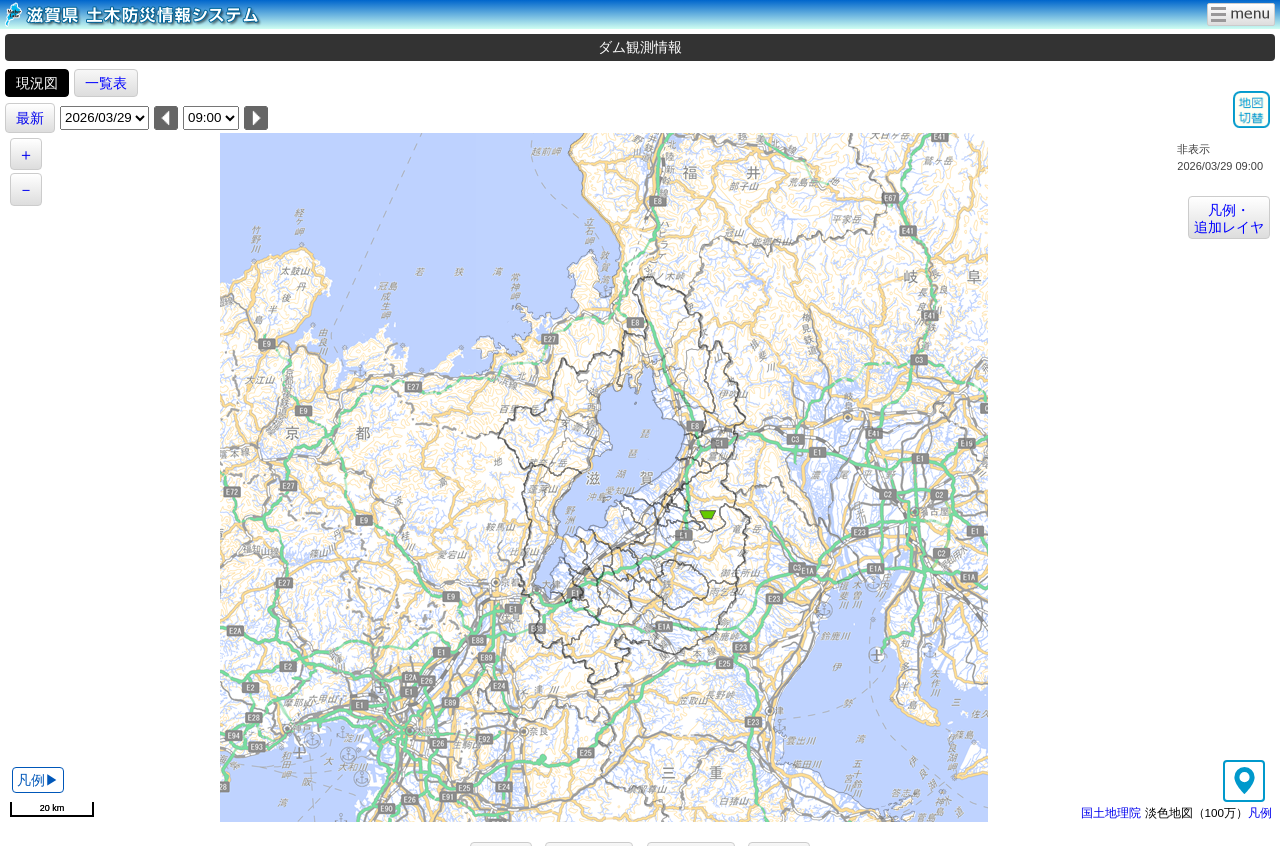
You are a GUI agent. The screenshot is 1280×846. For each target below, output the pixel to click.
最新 (30, 118)
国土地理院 (1111, 812)
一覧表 (106, 83)
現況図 (37, 83)
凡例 (1260, 812)
